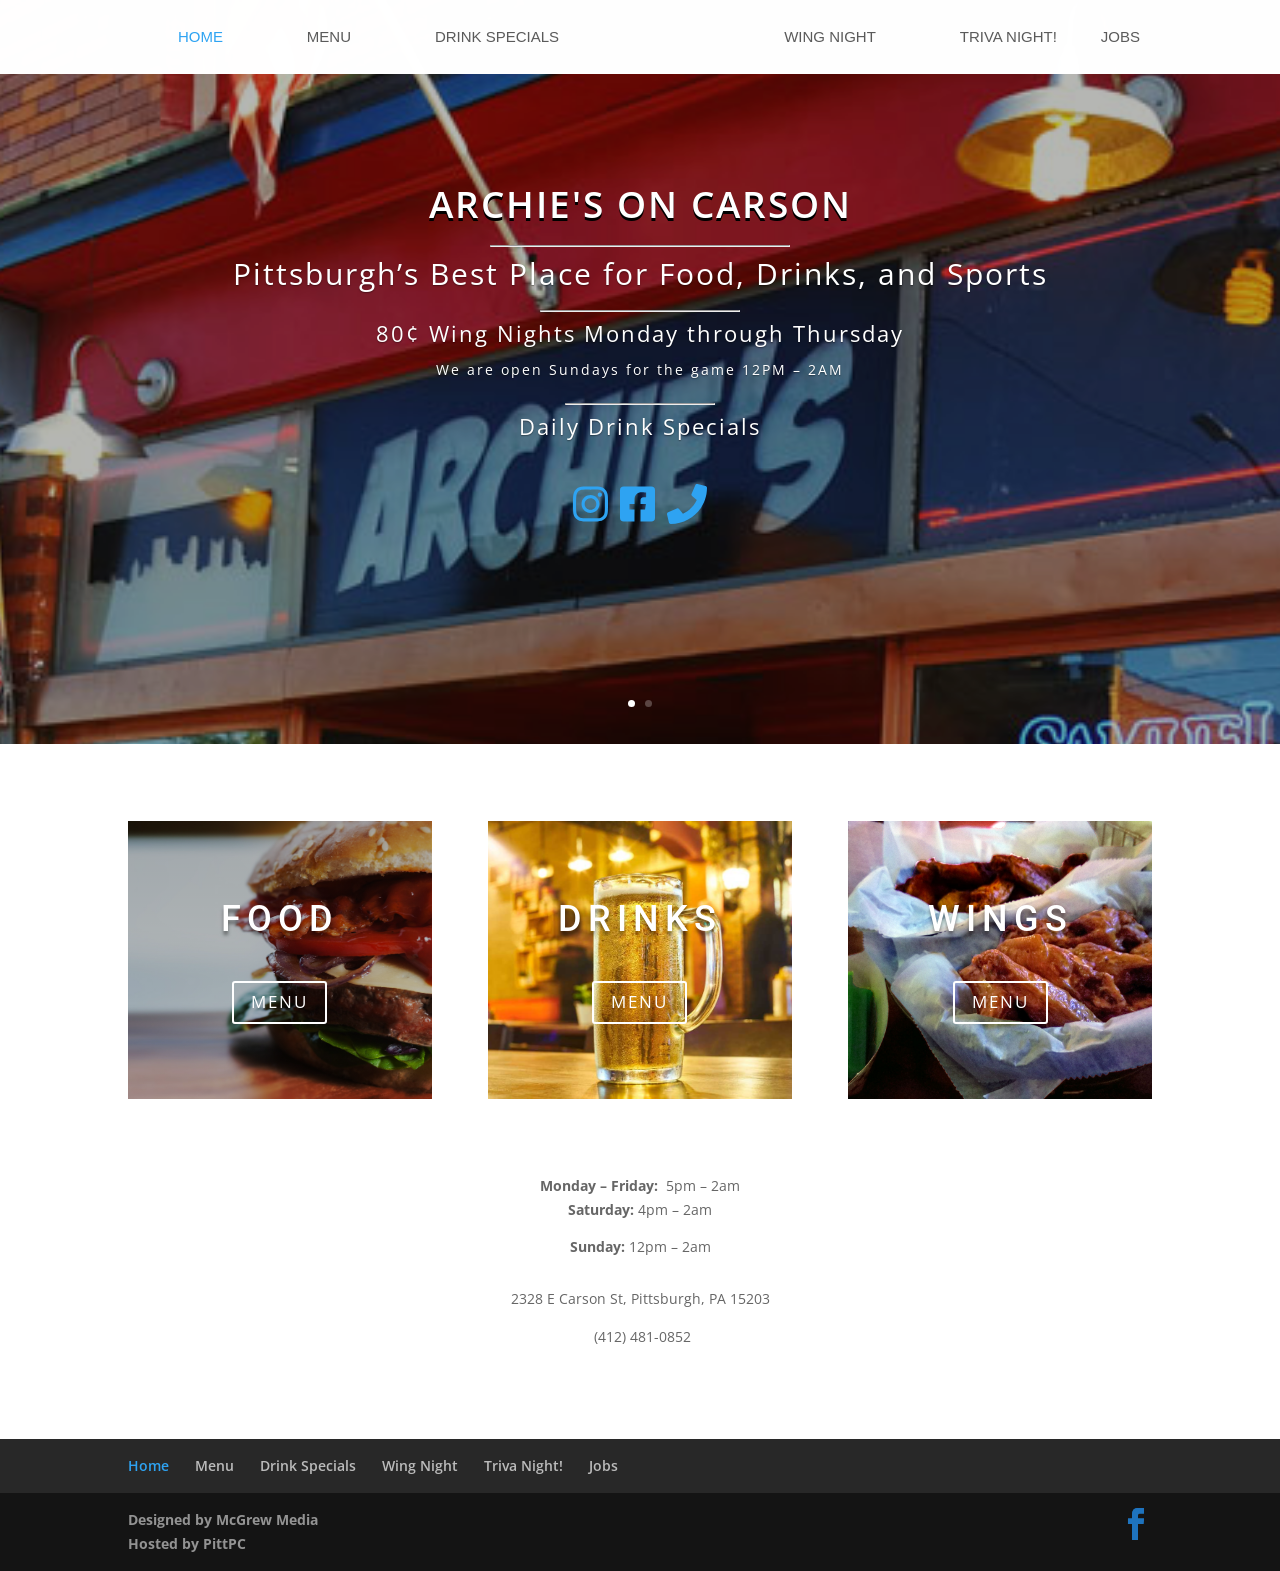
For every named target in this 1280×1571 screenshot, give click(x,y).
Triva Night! (1008, 37)
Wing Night (830, 37)
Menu (329, 37)
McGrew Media (267, 1519)
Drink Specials (497, 37)
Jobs (1120, 37)
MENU (279, 1001)
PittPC (224, 1543)
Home (200, 37)
